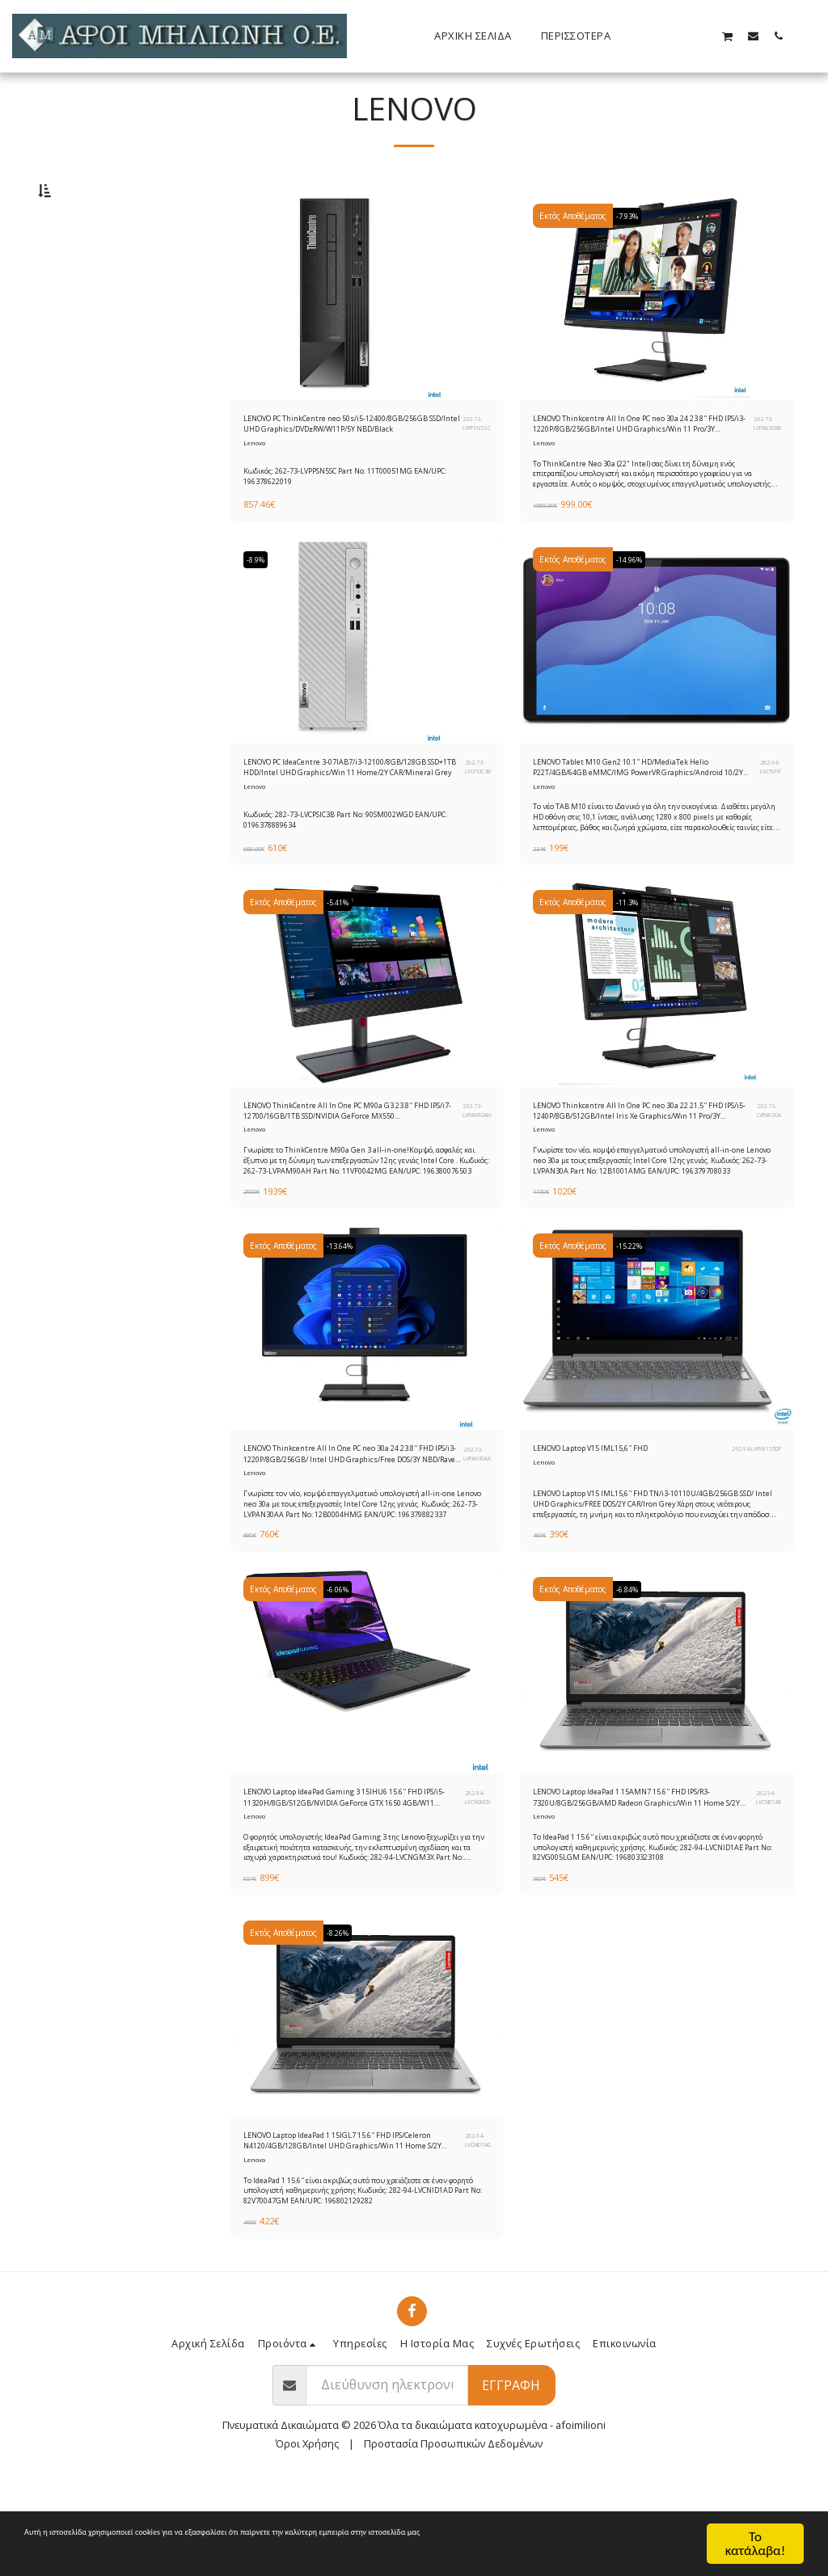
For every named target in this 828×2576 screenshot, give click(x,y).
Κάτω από (92, 271)
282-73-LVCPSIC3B (474, 820)
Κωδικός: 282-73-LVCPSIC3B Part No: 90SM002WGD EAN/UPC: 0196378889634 (364, 873)
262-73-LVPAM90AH (472, 1174)
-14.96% (634, 608)
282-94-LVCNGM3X (474, 1879)
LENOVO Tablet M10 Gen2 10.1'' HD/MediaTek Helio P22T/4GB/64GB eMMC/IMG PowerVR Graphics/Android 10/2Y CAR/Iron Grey (642, 821)
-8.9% (260, 608)
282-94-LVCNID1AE (763, 1879)
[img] (367, 338)
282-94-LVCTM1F (767, 820)
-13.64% (345, 1314)
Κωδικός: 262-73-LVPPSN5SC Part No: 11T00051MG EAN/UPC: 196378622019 (363, 521)
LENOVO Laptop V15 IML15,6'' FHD (613, 1518)
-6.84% (632, 1666)
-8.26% (343, 2020)
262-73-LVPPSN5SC (472, 468)
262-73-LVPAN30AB (763, 468)
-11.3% (632, 962)
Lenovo (255, 492)
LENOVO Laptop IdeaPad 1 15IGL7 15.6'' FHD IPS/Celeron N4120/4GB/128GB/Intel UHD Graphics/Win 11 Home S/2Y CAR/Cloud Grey (348, 2232)
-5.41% (343, 962)
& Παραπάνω (103, 335)
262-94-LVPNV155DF (752, 1519)
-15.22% (634, 1314)
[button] (677, 35)
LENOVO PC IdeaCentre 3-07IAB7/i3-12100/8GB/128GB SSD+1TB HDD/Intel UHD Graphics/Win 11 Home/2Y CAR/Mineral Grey (347, 821)
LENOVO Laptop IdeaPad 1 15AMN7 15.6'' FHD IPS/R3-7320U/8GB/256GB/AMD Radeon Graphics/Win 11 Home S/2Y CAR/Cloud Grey (630, 1879)
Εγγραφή (511, 2481)
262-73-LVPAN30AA (473, 1526)
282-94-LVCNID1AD (472, 2232)
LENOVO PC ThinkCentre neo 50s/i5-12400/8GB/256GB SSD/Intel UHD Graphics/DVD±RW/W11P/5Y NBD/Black (338, 468)
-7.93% (632, 256)
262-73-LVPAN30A (765, 1174)
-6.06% (343, 1666)
